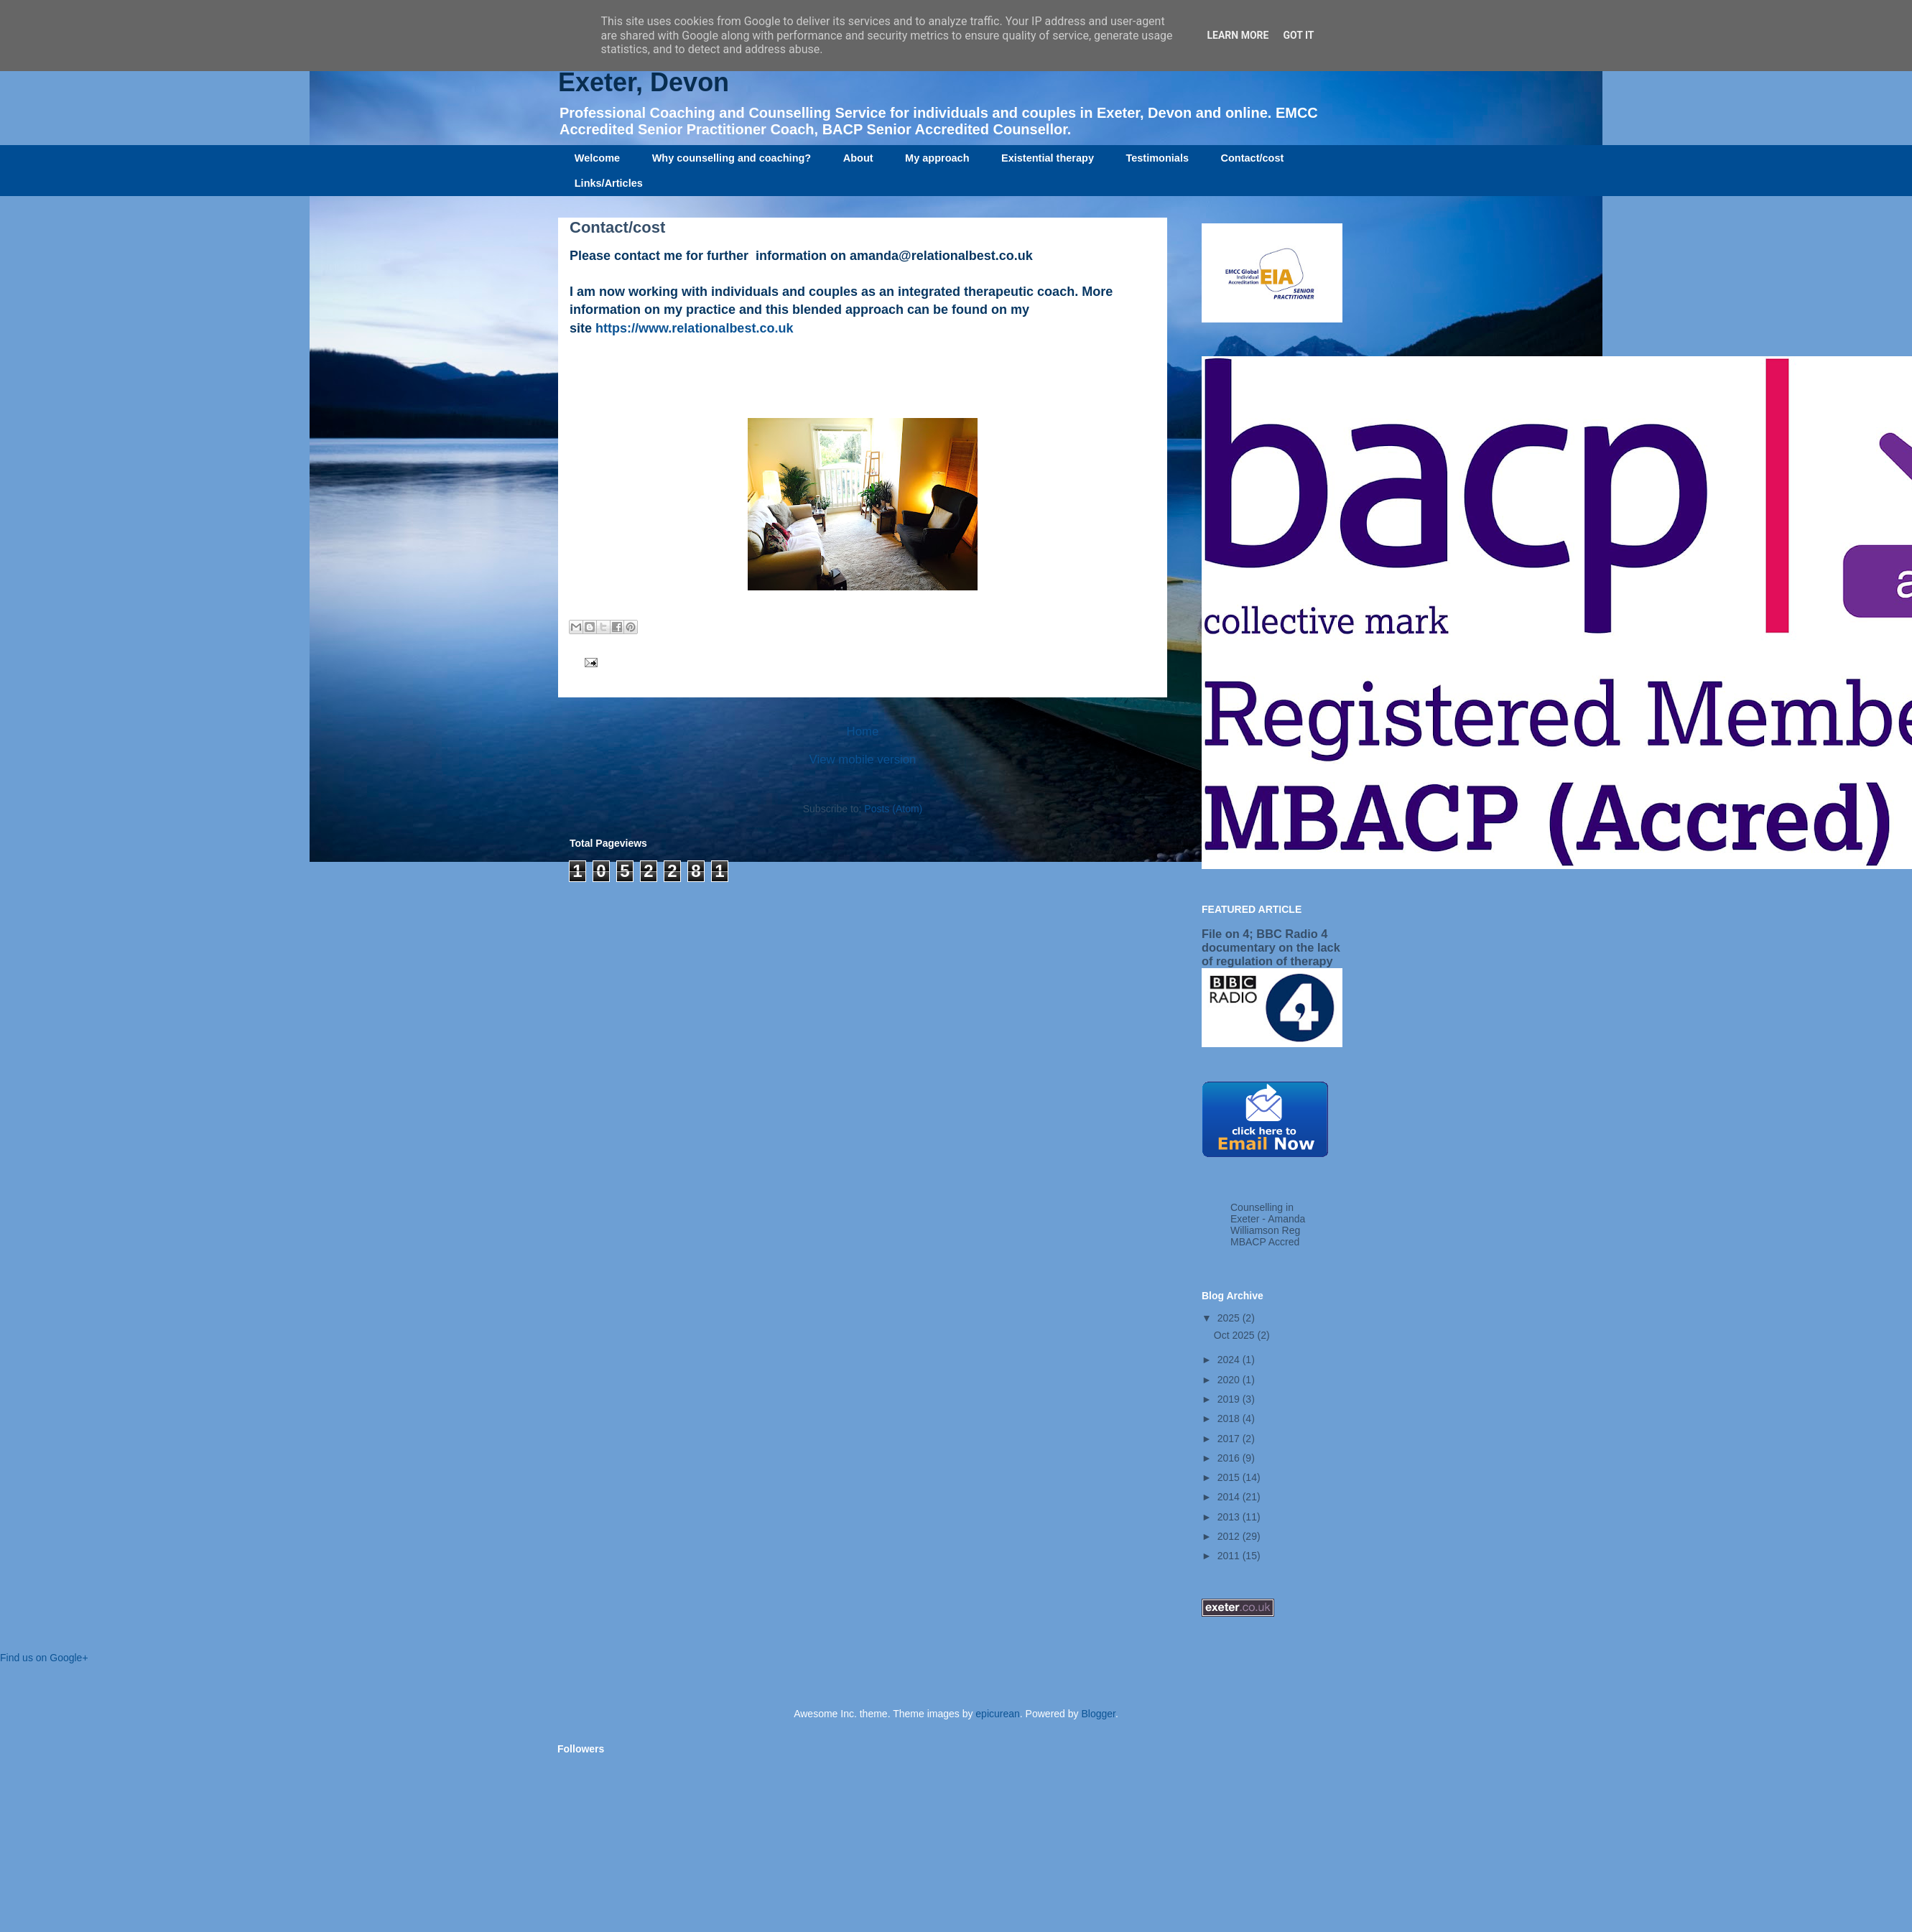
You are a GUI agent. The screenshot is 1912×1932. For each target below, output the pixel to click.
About (858, 158)
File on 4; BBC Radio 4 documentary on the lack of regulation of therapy (1271, 947)
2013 (1230, 1517)
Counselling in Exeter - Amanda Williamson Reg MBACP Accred (1267, 1225)
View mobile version (862, 759)
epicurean (997, 1713)
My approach (937, 158)
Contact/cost (1252, 158)
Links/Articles (609, 183)
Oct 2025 (1236, 1335)
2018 (1230, 1418)
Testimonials (1157, 158)
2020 (1230, 1379)
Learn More (1237, 35)
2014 (1230, 1497)
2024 (1230, 1359)
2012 (1230, 1536)
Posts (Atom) (893, 808)
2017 (1230, 1438)
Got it (1298, 35)
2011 (1230, 1555)
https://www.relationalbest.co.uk (694, 328)
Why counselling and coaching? (732, 158)
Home (863, 731)
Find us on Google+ (44, 1657)
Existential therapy (1047, 158)
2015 (1230, 1477)
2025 (1230, 1318)
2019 (1230, 1399)
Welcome (597, 158)
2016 (1230, 1458)
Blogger (1098, 1713)
